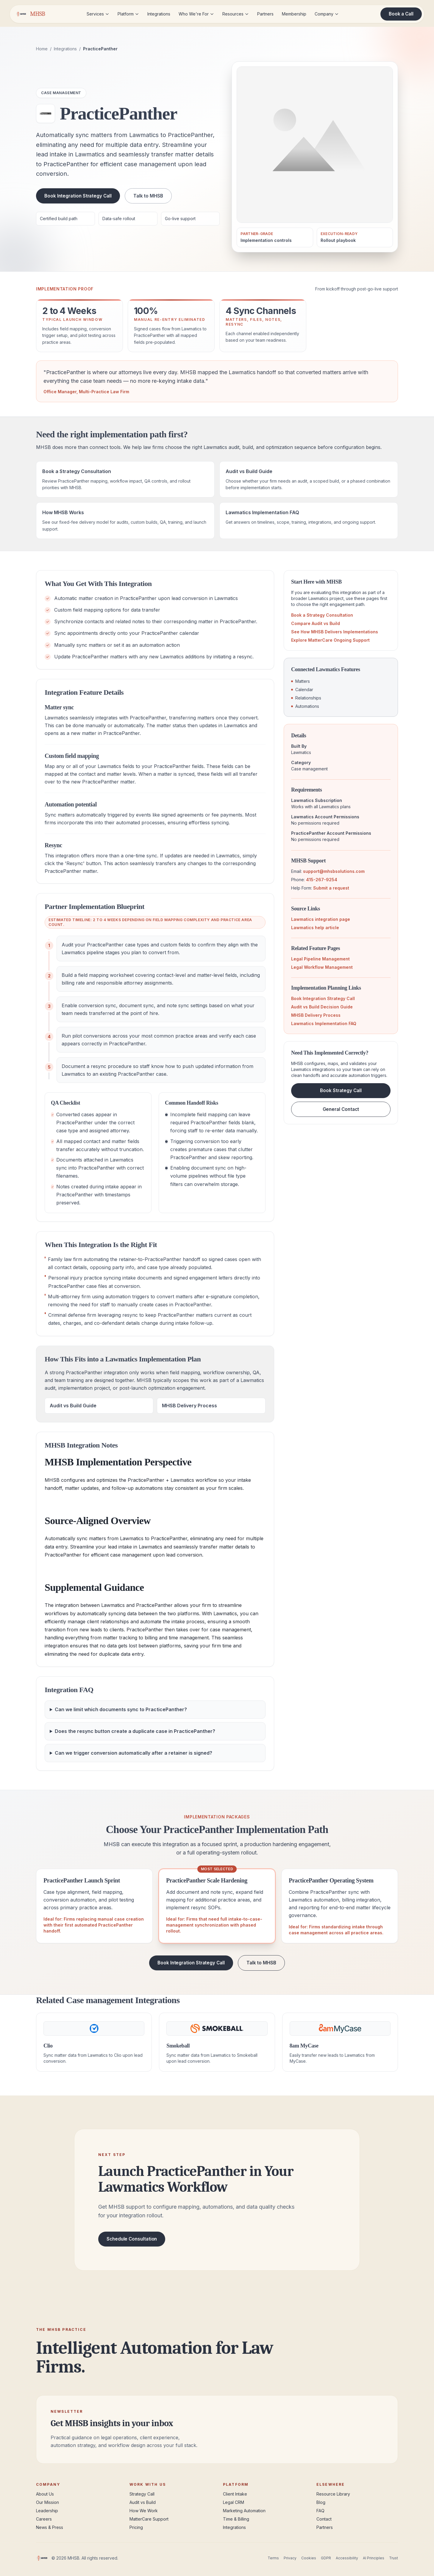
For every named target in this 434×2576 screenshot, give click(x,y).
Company (327, 13)
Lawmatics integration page (320, 919)
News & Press (49, 2527)
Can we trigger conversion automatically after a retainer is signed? (133, 1753)
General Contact (341, 1109)
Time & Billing (236, 2518)
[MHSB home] (30, 14)
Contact (324, 2518)
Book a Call (401, 14)
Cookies (308, 2558)
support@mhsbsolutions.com (334, 871)
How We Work (143, 2510)
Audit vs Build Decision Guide (322, 1006)
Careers (44, 2518)
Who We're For (196, 13)
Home (42, 48)
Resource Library (333, 2493)
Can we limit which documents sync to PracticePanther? (121, 1709)
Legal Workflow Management (322, 967)
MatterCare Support (148, 2518)
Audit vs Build (142, 2502)
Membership (294, 13)
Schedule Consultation (132, 2239)
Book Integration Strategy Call (78, 196)
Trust (393, 2558)
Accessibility (347, 2558)
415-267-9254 (321, 879)
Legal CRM (233, 2502)
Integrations (158, 13)
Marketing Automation (244, 2510)
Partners (265, 13)
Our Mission (47, 2502)
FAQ (320, 2510)
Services (98, 13)
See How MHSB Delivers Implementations (334, 631)
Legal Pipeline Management (320, 958)
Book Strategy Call (341, 1090)
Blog (320, 2502)
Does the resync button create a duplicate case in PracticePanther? (135, 1731)
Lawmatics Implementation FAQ (323, 1023)
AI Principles (373, 2558)
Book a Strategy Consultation (322, 615)
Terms (273, 2558)
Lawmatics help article (315, 927)
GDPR (326, 2558)
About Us (45, 2493)
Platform (128, 13)
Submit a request (331, 887)
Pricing (136, 2527)
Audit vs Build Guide (73, 1406)
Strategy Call (141, 2493)
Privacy (290, 2558)
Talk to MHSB (148, 196)
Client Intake (235, 2493)
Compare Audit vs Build (315, 623)
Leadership (47, 2510)
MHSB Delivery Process (189, 1406)
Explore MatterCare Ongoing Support (330, 640)
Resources (235, 13)
